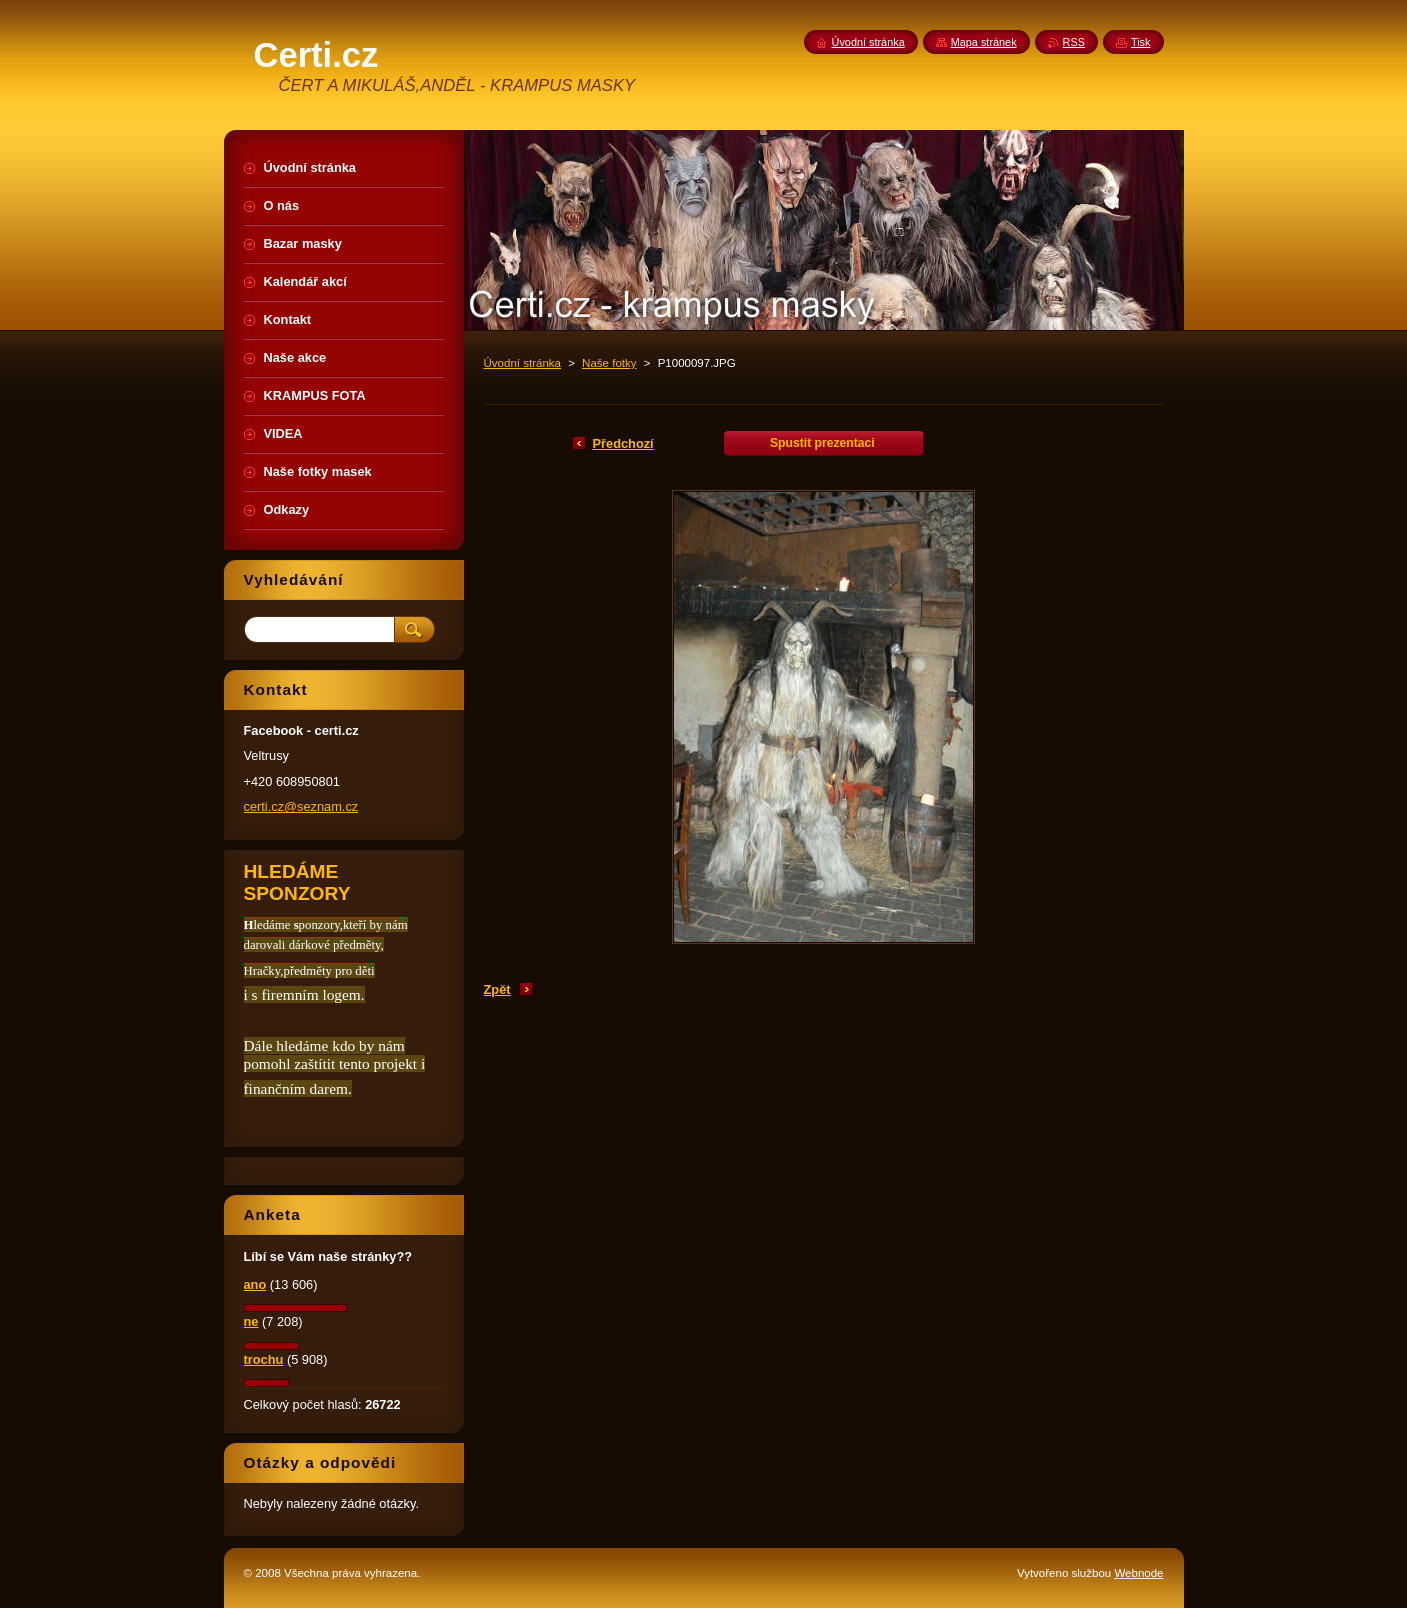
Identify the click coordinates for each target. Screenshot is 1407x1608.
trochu (264, 1359)
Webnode (1138, 1573)
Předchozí (623, 443)
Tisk (1141, 42)
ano (255, 1284)
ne (251, 1321)
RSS (1074, 42)
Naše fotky (609, 363)
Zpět (497, 989)
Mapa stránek (984, 42)
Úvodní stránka (522, 363)
